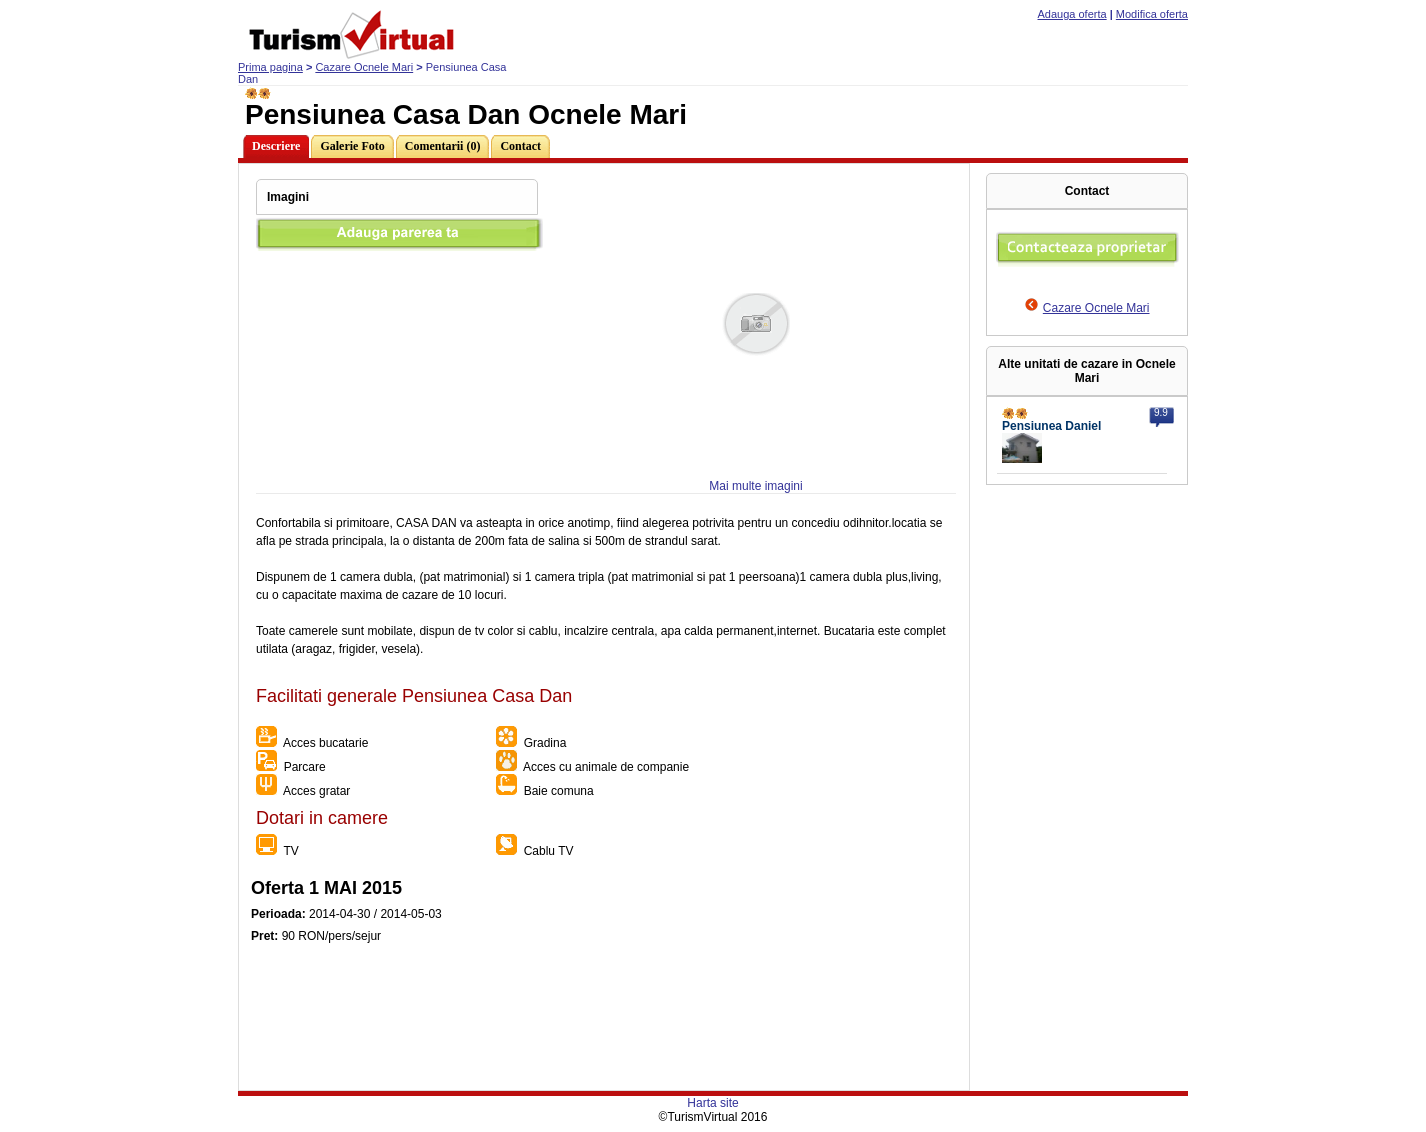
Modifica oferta (1152, 14)
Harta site (712, 1103)
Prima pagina (270, 67)
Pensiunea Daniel (1051, 426)
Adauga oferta (1072, 14)
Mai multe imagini (755, 486)
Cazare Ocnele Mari (364, 67)
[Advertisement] (603, 1045)
